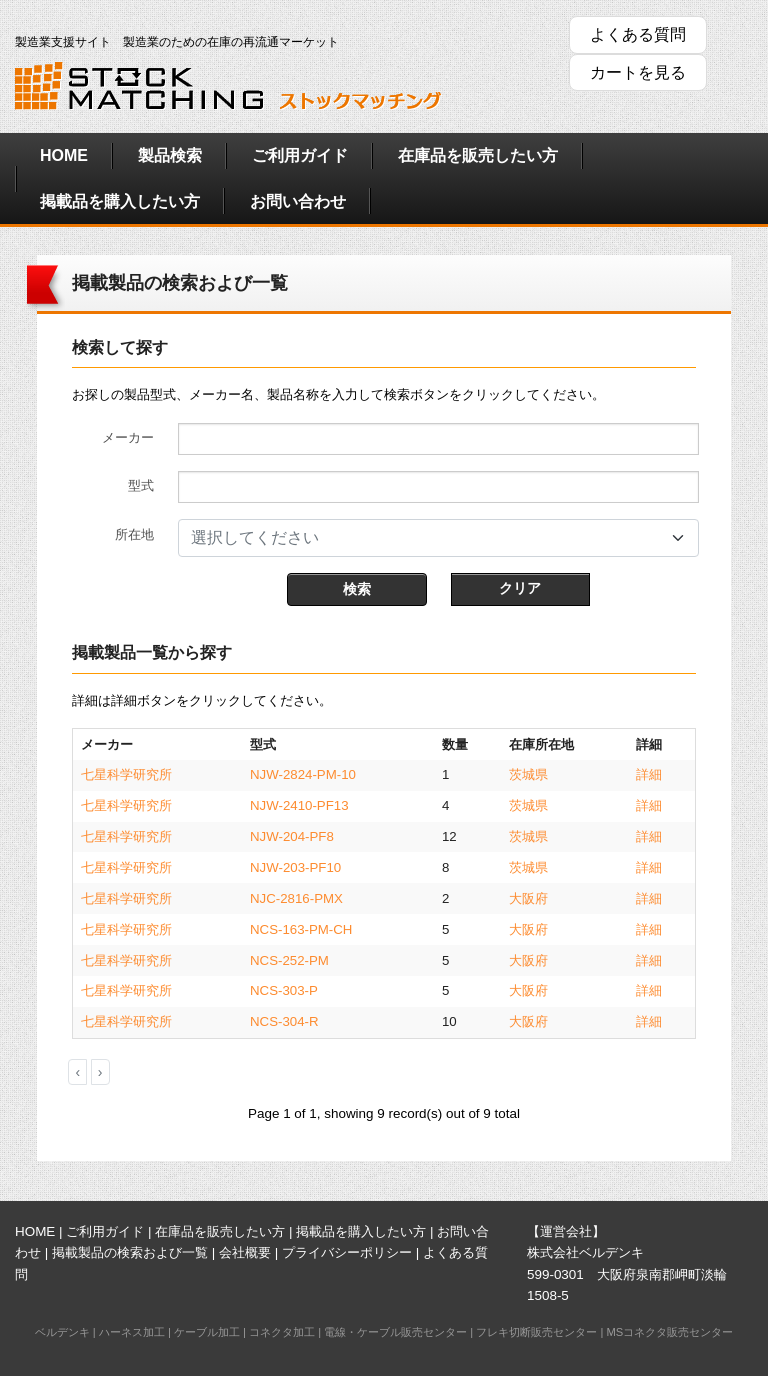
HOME (64, 155)
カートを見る (638, 72)
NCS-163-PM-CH (301, 929)
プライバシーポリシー (347, 1252)
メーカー (128, 437)
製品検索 (170, 155)
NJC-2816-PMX (296, 898)
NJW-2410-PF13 (299, 805)
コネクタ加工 (282, 1332)
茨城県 (528, 774)
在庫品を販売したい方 (478, 155)
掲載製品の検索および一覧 (130, 1252)
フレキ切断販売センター (536, 1332)
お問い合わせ (298, 201)
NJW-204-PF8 (292, 836)
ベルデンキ (62, 1332)
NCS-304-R (284, 1021)
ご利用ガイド (300, 155)
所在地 (134, 534)
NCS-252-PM (289, 960)
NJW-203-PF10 (295, 867)
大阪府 (528, 898)
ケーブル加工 (207, 1332)
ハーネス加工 (132, 1332)
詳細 (649, 774)
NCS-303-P (284, 990)
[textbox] (426, 538)
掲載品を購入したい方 (120, 201)
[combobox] (438, 538)
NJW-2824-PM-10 (303, 774)
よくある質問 (638, 34)
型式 (141, 485)
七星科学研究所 (126, 774)
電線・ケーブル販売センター (395, 1332)
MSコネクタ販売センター (669, 1332)
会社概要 (245, 1252)
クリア (520, 588)
